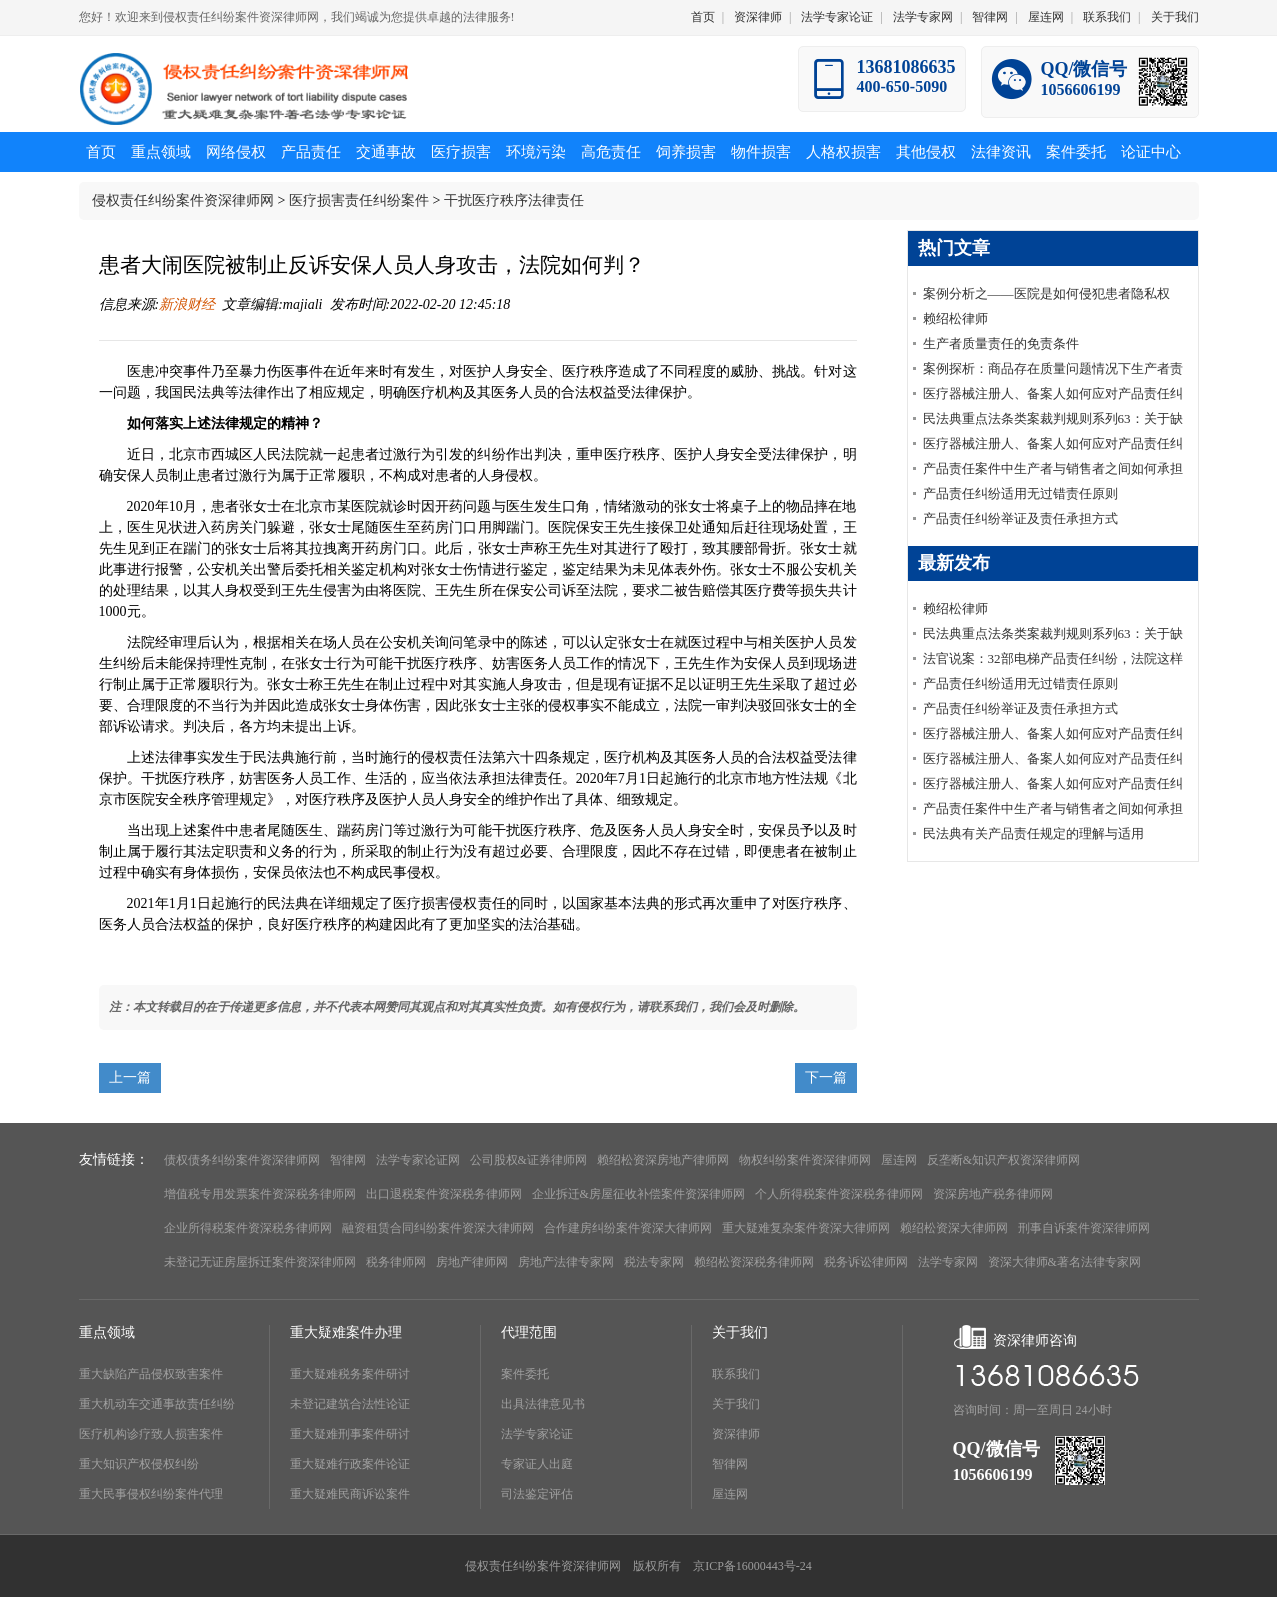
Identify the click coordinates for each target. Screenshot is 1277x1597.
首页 (703, 17)
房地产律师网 (472, 1262)
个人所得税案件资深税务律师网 (839, 1194)
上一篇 (130, 1077)
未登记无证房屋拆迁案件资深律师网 (260, 1262)
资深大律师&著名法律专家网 (1064, 1262)
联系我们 (1107, 17)
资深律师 (758, 17)
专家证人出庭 (537, 1464)
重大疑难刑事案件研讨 (350, 1434)
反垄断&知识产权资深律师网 (1003, 1160)
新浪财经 (187, 304)
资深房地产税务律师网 (993, 1194)
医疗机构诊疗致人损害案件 (151, 1434)
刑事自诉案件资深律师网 (1084, 1228)
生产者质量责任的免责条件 (1001, 343)
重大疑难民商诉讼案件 (350, 1494)
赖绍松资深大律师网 (954, 1228)
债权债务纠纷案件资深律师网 (242, 1160)
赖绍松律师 (955, 318)
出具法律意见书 (543, 1404)
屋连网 (1046, 17)
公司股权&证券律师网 (528, 1160)
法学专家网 (923, 17)
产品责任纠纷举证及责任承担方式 (1020, 518)
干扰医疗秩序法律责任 (514, 200)
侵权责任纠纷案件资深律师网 (183, 200)
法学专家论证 (837, 17)
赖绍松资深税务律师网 (754, 1262)
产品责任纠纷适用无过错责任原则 (1020, 493)
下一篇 (826, 1077)
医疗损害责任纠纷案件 (359, 200)
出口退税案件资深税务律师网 (444, 1194)
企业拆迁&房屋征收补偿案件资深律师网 (638, 1194)
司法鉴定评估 (537, 1494)
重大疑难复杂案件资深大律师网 (806, 1228)
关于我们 (1175, 17)
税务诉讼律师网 (866, 1262)
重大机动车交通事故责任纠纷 (157, 1404)
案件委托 (525, 1374)
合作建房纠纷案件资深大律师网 (628, 1228)
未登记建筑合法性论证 (350, 1404)
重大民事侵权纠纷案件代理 (151, 1494)
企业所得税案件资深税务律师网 (248, 1228)
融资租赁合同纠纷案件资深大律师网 (438, 1228)
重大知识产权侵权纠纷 (139, 1464)
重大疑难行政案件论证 (350, 1464)
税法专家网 (654, 1262)
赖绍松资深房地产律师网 (663, 1160)
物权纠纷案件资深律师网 (805, 1160)
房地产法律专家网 (566, 1262)
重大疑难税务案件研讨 (350, 1374)
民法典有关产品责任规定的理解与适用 (1033, 833)
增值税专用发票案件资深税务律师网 (260, 1194)
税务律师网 (396, 1262)
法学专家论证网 (418, 1160)
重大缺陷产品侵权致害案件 (151, 1374)
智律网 (990, 17)
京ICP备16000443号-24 (752, 1566)
